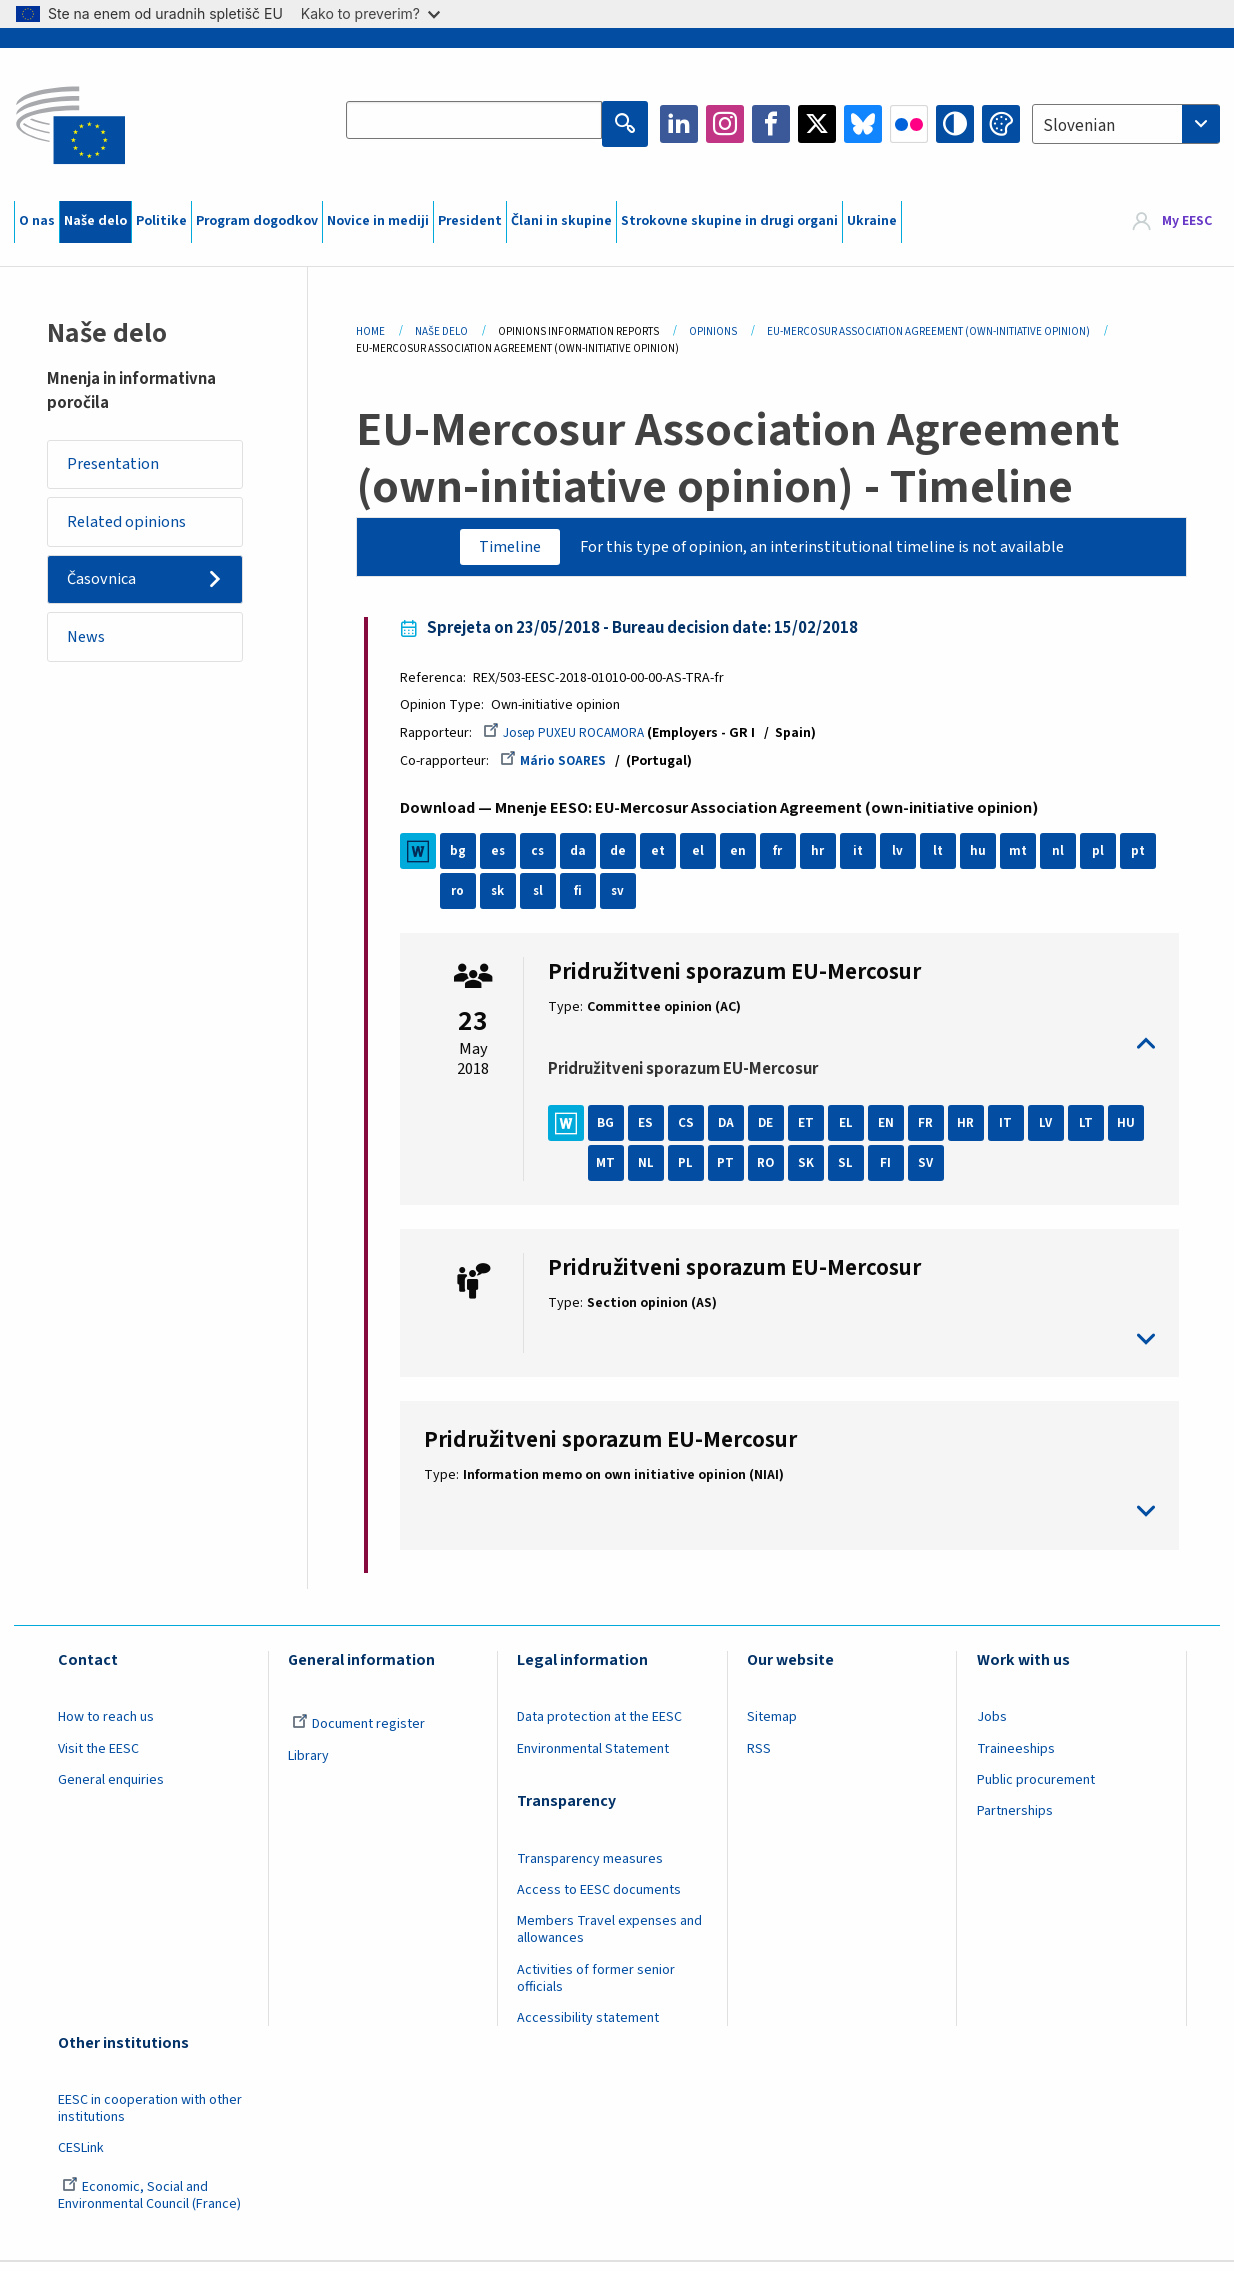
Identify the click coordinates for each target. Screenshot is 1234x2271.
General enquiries (111, 1788)
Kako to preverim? (370, 13)
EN (894, 1131)
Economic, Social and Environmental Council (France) (151, 2203)
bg (466, 859)
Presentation (119, 466)
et (666, 859)
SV (974, 1171)
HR (974, 1131)
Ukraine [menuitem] (872, 221)
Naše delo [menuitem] (95, 221)
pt (1146, 859)
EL (854, 1131)
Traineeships (1016, 1756)
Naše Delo (441, 331)
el (706, 859)
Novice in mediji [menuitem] (378, 221)
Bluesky (863, 124)
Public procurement (1036, 1788)
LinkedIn (679, 124)
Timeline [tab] (496, 548)
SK (854, 1171)
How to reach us (106, 1725)
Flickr (909, 124)
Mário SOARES (562, 768)
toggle (851, 1051)
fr (786, 859)
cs (546, 859)
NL (694, 1171)
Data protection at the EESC (599, 1725)
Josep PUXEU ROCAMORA (577, 739)
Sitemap (772, 1725)
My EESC (1187, 221)
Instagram (725, 124)
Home (370, 331)
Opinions (713, 331)
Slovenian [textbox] (1079, 126)
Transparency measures (590, 1867)
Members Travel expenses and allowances (609, 1937)
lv (906, 859)
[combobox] (1126, 124)
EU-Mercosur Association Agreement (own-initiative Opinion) (928, 331)
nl (1066, 859)
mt (1026, 859)
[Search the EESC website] (477, 124)
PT (773, 1171)
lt (946, 859)
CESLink (81, 2156)
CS (694, 1131)
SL (893, 1171)
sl (546, 899)
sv (626, 899)
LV (1054, 1131)
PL (733, 1171)
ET (814, 1131)
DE (774, 1131)
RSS (759, 1756)
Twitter (817, 124)
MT (653, 1171)
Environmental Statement (593, 1756)
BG (614, 1131)
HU (614, 1171)
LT (1094, 1131)
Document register (358, 1732)
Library (308, 1763)
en (746, 859)
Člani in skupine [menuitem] (561, 221)
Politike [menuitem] (161, 221)
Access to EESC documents (599, 1898)
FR (934, 1131)
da (586, 859)
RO (813, 1171)
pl (1106, 859)
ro (466, 899)
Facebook (771, 124)
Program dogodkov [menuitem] (257, 221)
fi (586, 899)
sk (506, 899)
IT (1013, 1131)
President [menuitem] (470, 221)
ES (653, 1131)
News (92, 653)
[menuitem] (1172, 222)
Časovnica (108, 591)
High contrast (955, 124)
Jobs (992, 1725)
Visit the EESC (98, 1756)
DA (733, 1131)
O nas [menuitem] (37, 221)
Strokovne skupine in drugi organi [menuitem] (729, 221)
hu (986, 859)
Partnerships (1015, 1819)
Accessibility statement (588, 2026)
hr (826, 859)
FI (933, 1171)
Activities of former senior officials (596, 1986)
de (626, 859)
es (506, 859)
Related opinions (134, 528)
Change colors (1001, 124)
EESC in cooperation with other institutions (150, 2116)
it (866, 859)
